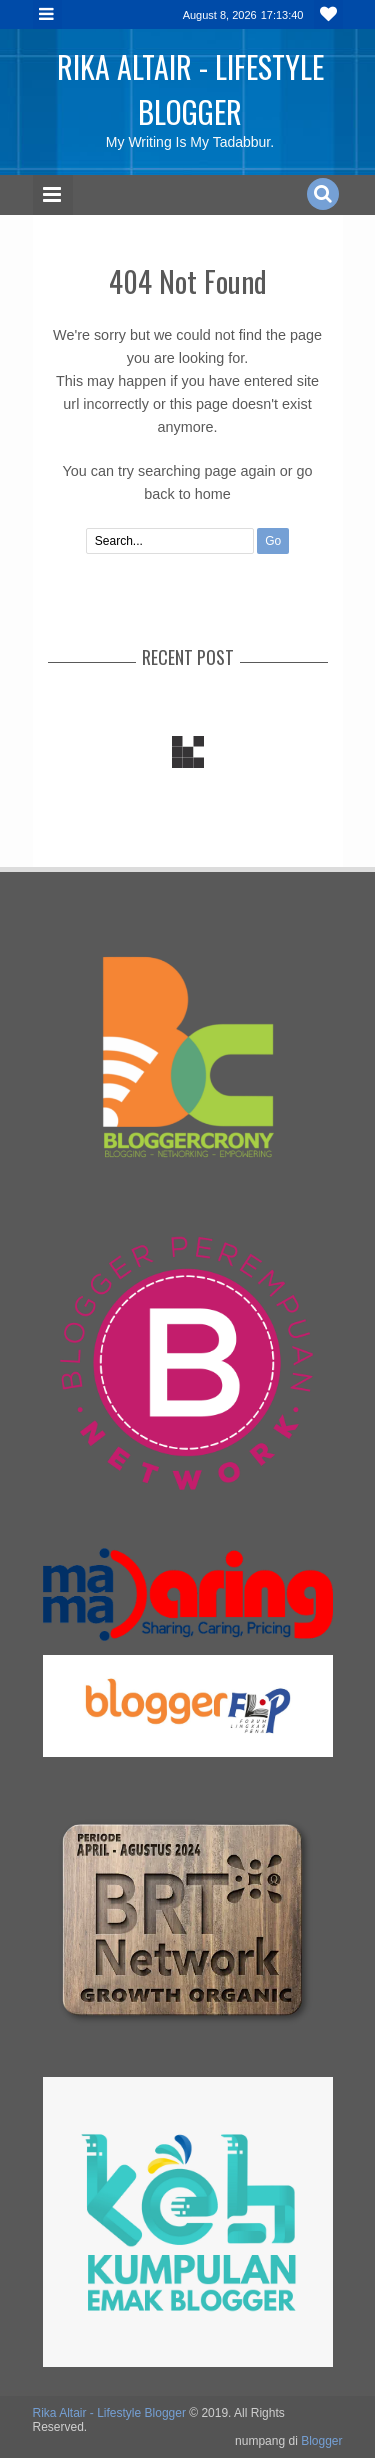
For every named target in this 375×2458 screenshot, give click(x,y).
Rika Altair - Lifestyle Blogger (190, 89)
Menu (47, 14)
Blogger (321, 2441)
